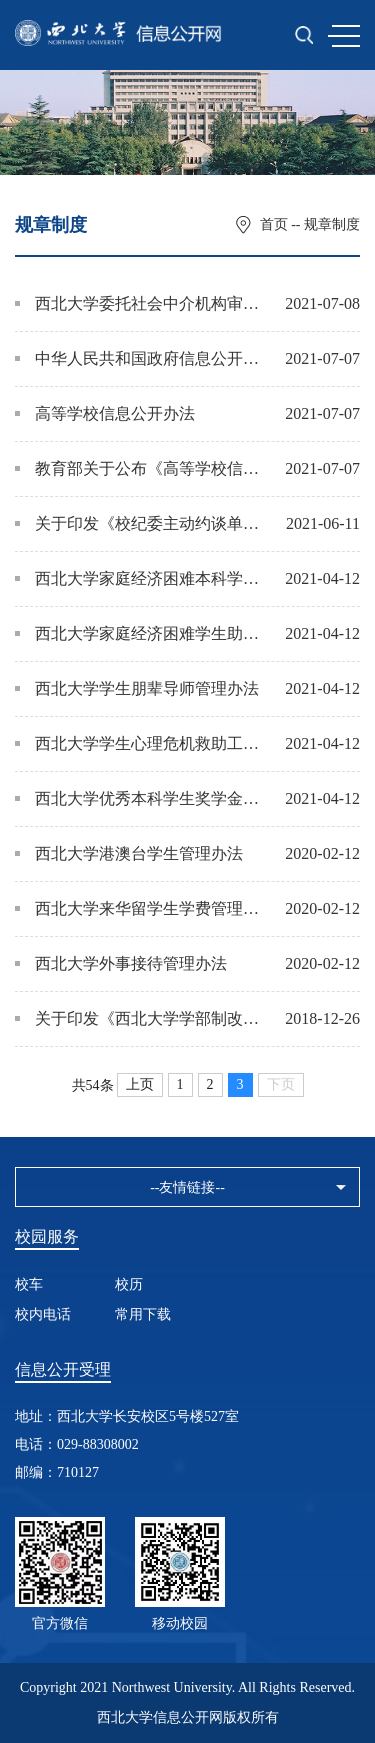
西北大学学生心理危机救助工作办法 (140, 743)
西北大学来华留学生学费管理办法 (140, 908)
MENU (344, 36)
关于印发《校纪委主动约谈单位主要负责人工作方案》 (140, 523)
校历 (129, 1284)
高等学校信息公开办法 (105, 413)
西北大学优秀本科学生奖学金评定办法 (140, 798)
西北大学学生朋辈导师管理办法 (137, 688)
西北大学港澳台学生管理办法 (129, 853)
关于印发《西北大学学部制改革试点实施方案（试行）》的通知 (140, 1018)
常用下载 (143, 1314)
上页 (140, 1084)
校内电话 (43, 1314)
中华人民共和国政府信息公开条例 (140, 358)
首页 (274, 224)
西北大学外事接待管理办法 (121, 963)
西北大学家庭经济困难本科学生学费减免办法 (140, 578)
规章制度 (332, 224)
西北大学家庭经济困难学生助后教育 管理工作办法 (140, 633)
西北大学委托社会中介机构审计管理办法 (140, 303)
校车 (29, 1284)
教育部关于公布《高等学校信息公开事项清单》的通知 (140, 468)
